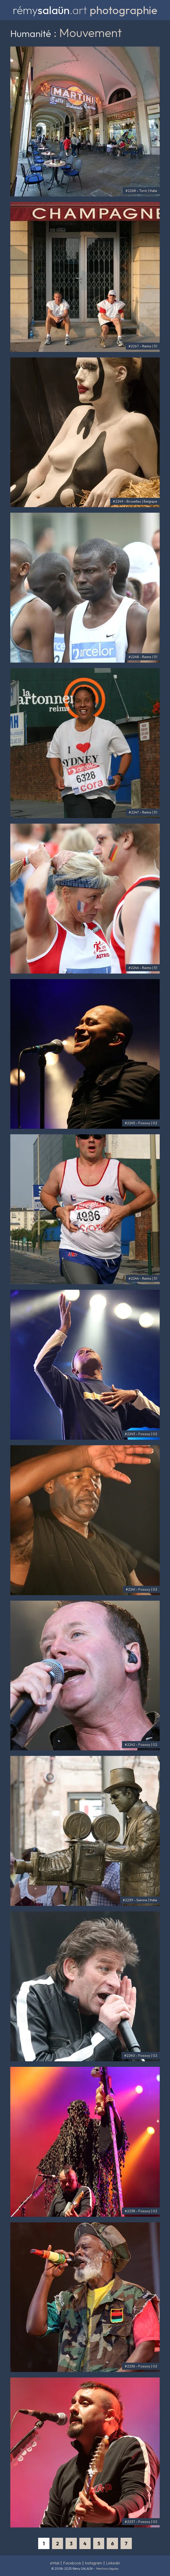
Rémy (41, 10)
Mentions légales (107, 2568)
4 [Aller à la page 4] (84, 2543)
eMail (54, 2562)
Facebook (72, 2562)
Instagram (93, 2562)
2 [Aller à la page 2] (57, 2543)
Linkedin (113, 2562)
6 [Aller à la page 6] (112, 2543)
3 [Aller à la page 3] (71, 2543)
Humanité (30, 33)
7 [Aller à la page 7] (126, 2543)
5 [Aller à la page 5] (98, 2543)
